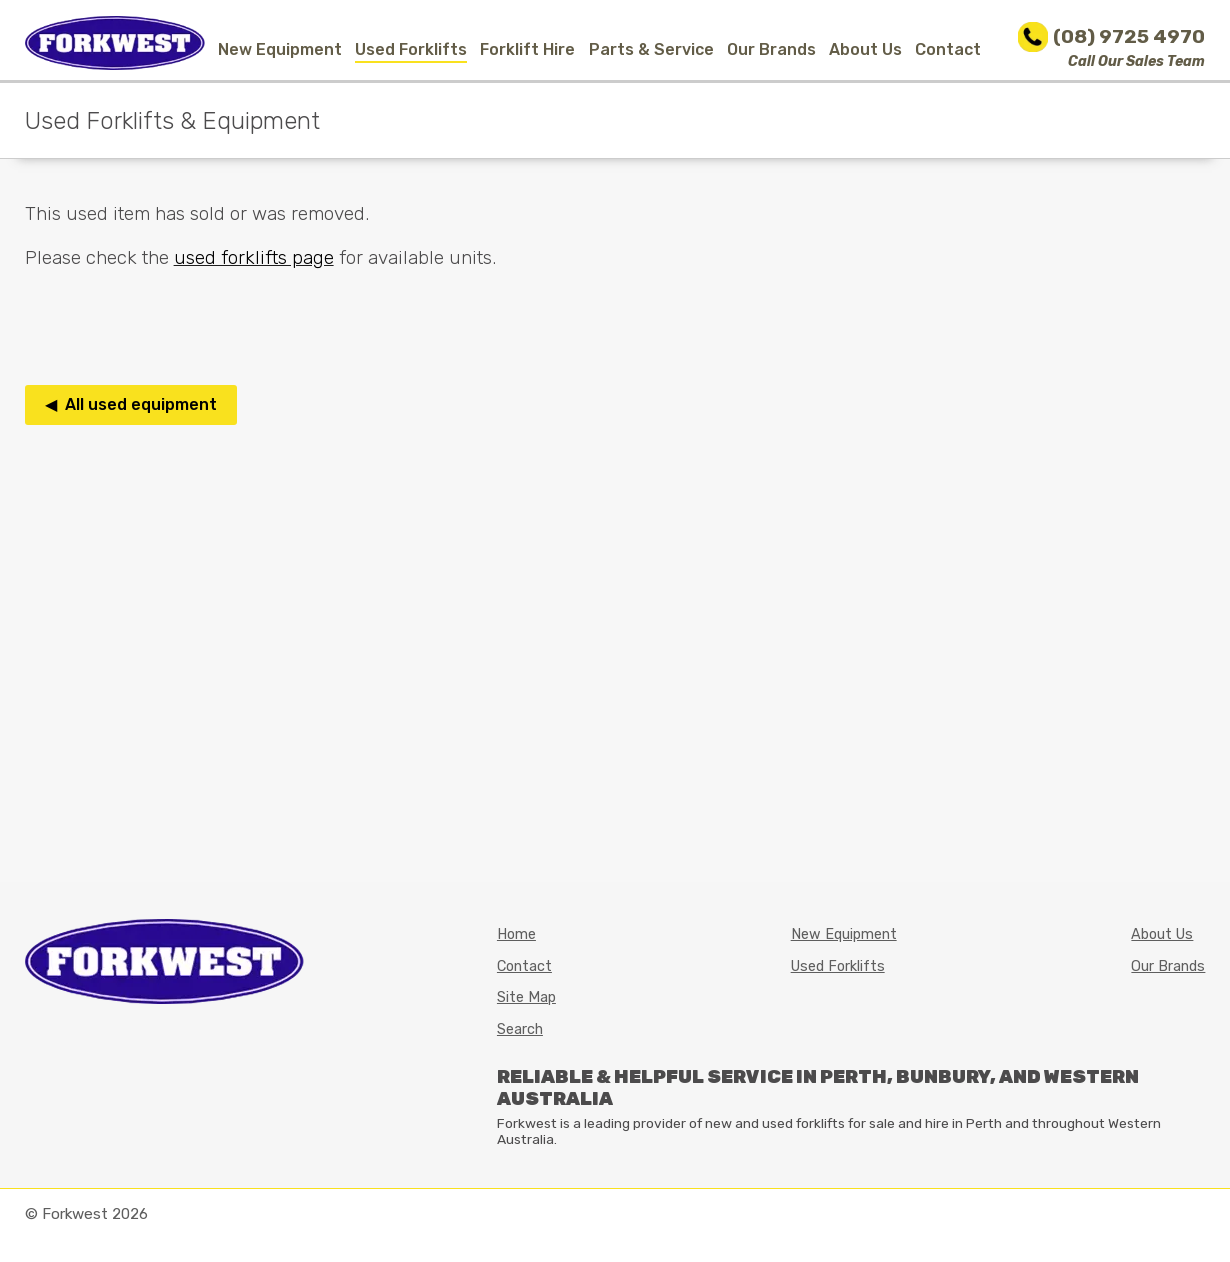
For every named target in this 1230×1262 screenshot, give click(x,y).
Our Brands (771, 49)
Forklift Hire (527, 49)
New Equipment (280, 49)
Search (520, 1029)
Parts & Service (651, 49)
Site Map (526, 997)
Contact (948, 49)
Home (516, 934)
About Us (865, 49)
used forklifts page (254, 257)
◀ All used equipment (131, 404)
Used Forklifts (411, 49)
